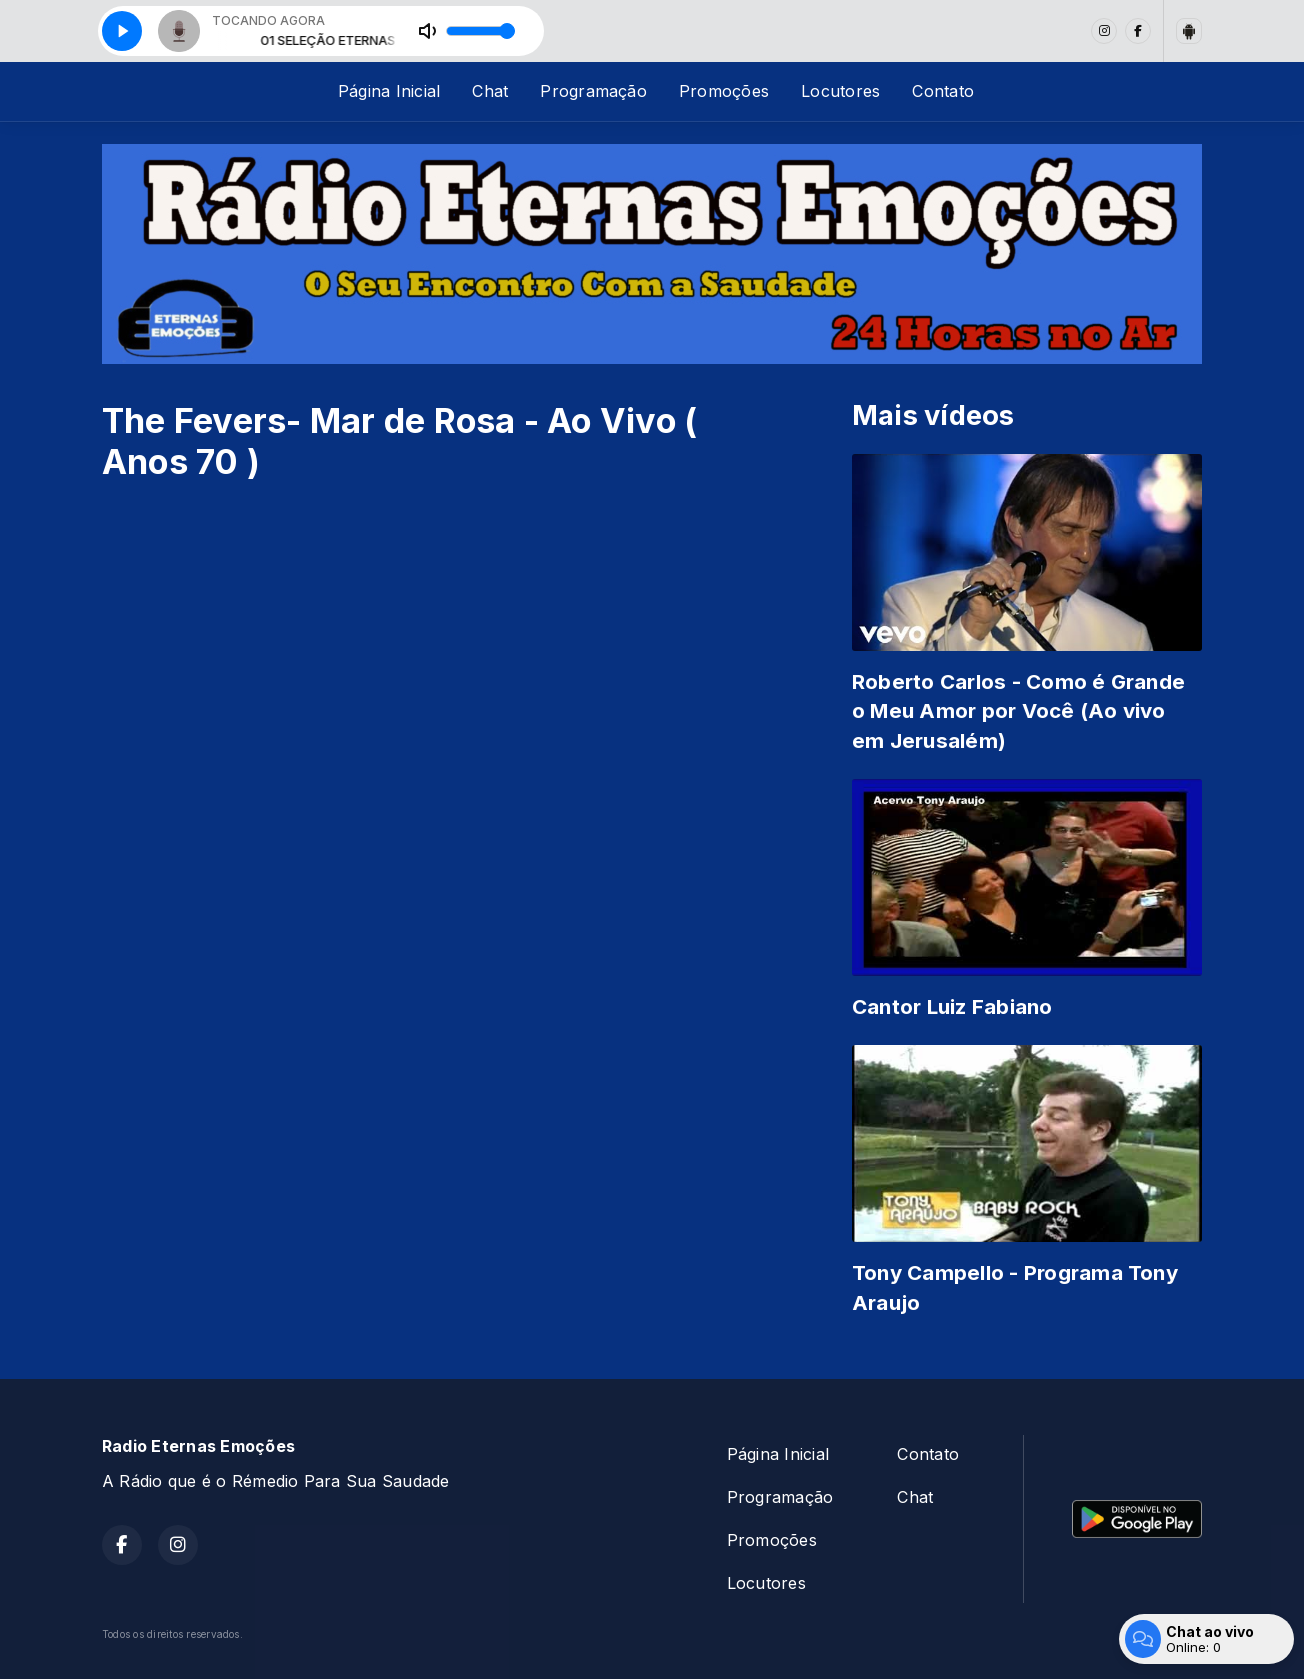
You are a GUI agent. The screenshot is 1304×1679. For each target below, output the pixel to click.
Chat (490, 91)
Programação (593, 91)
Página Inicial (389, 91)
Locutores (840, 91)
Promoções (724, 91)
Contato (943, 91)
